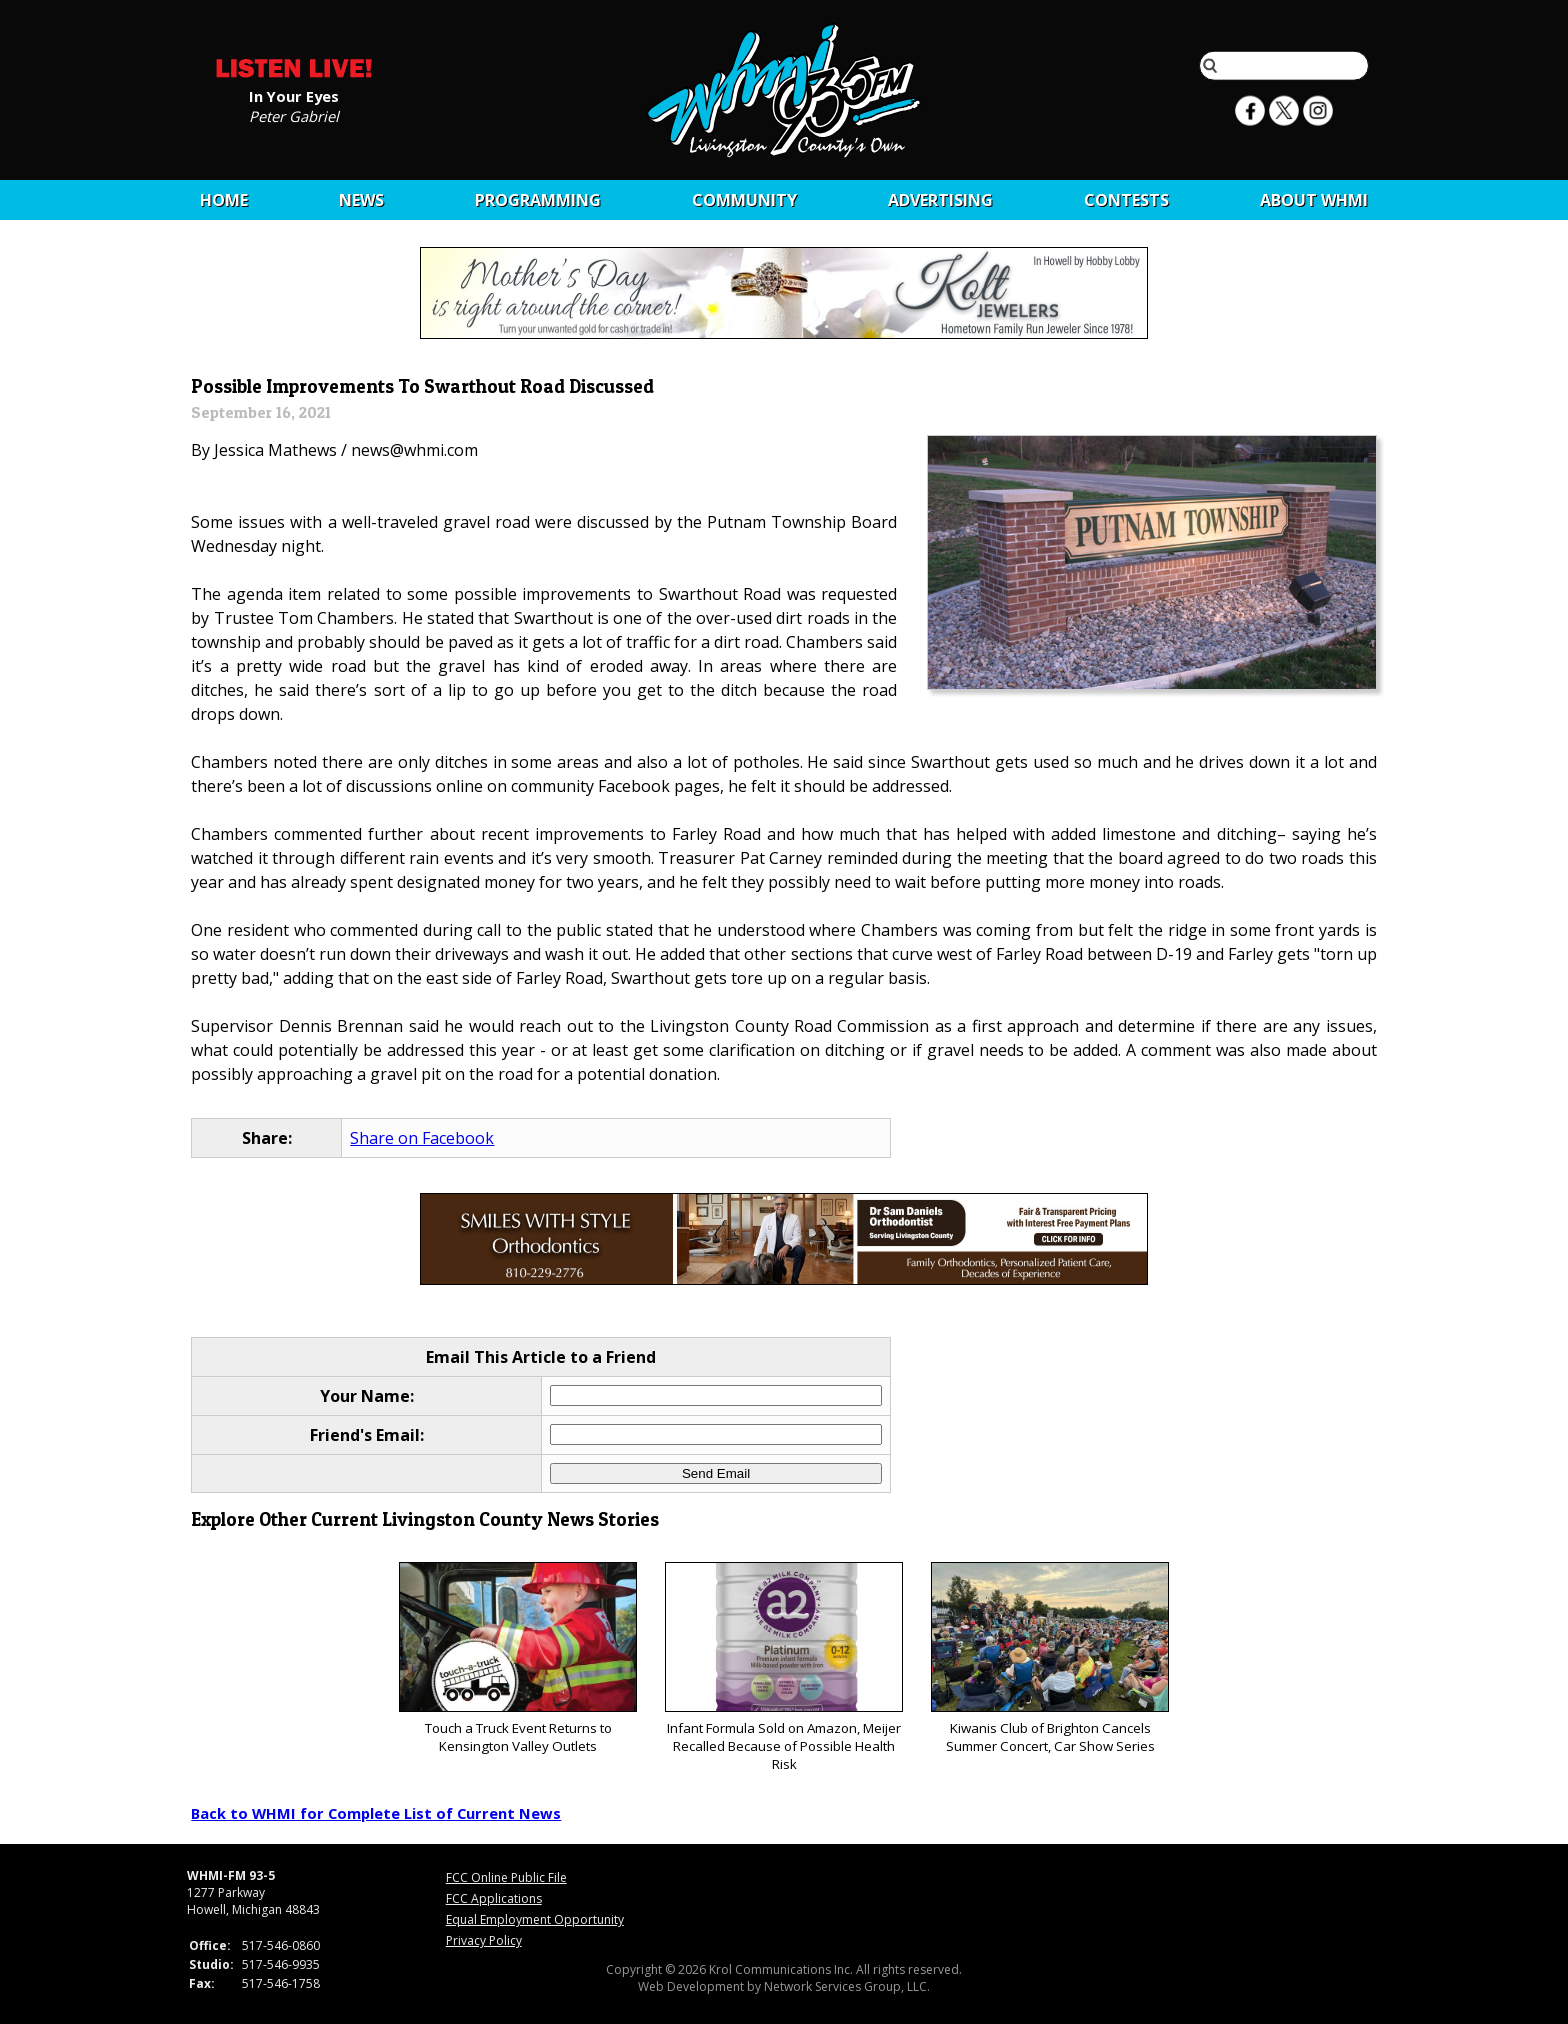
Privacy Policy (484, 1940)
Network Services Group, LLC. (847, 1986)
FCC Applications (494, 1898)
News (361, 200)
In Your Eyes (294, 95)
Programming (538, 200)
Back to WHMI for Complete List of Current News (376, 1813)
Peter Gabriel (294, 115)
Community (744, 200)
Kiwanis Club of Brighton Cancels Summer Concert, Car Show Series (1049, 1658)
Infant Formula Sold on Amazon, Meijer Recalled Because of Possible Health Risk (783, 1667)
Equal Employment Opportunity (535, 1919)
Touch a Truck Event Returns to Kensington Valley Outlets (517, 1658)
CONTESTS (1126, 200)
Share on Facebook (422, 1138)
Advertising (940, 200)
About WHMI (1314, 200)
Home (224, 200)
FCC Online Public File (506, 1877)
